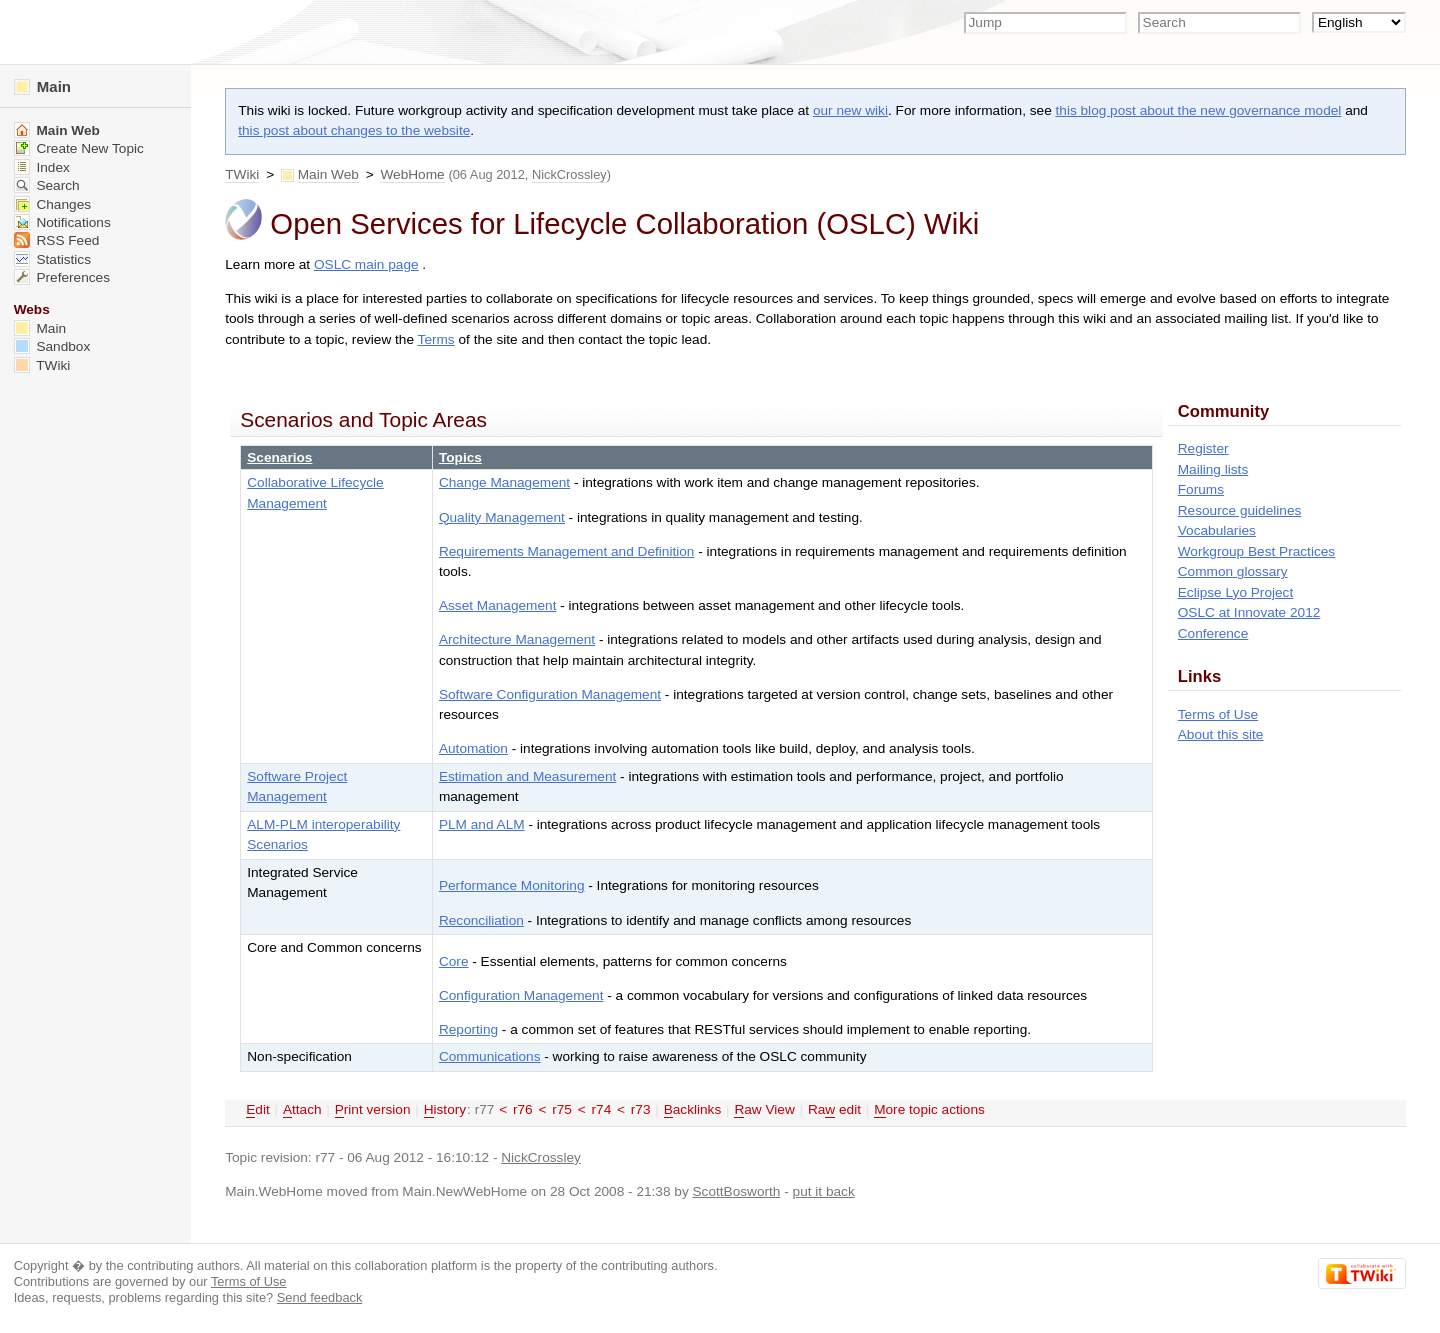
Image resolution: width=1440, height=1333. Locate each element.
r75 (562, 1109)
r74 (602, 1109)
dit (258, 1110)
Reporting (468, 1029)
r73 (641, 1109)
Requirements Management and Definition (567, 551)
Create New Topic (79, 148)
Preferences (62, 277)
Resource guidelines (1240, 510)
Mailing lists (1213, 469)
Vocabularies (1217, 530)
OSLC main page (366, 264)
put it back (824, 1191)
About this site (1221, 734)
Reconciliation (481, 920)
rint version (373, 1110)
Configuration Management (521, 995)
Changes (52, 204)
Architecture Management (517, 639)
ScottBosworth (737, 1191)
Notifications (62, 222)
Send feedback (320, 1297)
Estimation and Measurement (527, 776)
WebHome (412, 174)
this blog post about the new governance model (1199, 110)
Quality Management (502, 517)
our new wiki (850, 110)
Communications (490, 1056)
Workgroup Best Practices (1256, 551)
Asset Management (498, 605)
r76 (523, 1109)
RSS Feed (57, 240)
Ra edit (834, 1110)
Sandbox (52, 346)
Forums (1201, 489)
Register (1203, 448)
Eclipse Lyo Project (1236, 592)
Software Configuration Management (550, 694)
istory (445, 1110)
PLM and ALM (482, 824)
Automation (473, 748)
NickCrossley (569, 174)
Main (42, 86)
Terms (436, 339)
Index (42, 167)
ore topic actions (929, 1110)
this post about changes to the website (354, 130)
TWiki (242, 174)
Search (47, 185)
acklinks (693, 1110)
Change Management (504, 482)
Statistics (52, 259)
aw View (764, 1110)
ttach (302, 1110)
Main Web (328, 174)
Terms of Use (1218, 714)
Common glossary (1233, 571)
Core (454, 961)
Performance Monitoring (512, 885)
